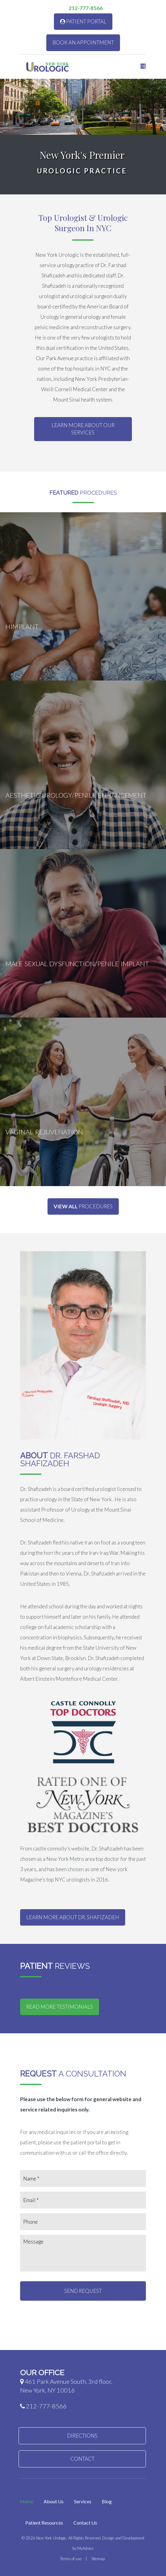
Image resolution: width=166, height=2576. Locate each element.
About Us (54, 2501)
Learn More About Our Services (83, 429)
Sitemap (98, 2558)
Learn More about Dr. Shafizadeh (72, 1917)
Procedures (83, 1206)
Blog (107, 2501)
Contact (82, 2459)
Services (82, 2501)
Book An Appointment (83, 42)
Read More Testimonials (59, 2006)
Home (26, 2501)
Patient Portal (83, 21)
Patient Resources (44, 2523)
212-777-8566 (83, 8)
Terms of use (71, 2558)
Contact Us (85, 2523)
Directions (82, 2435)
